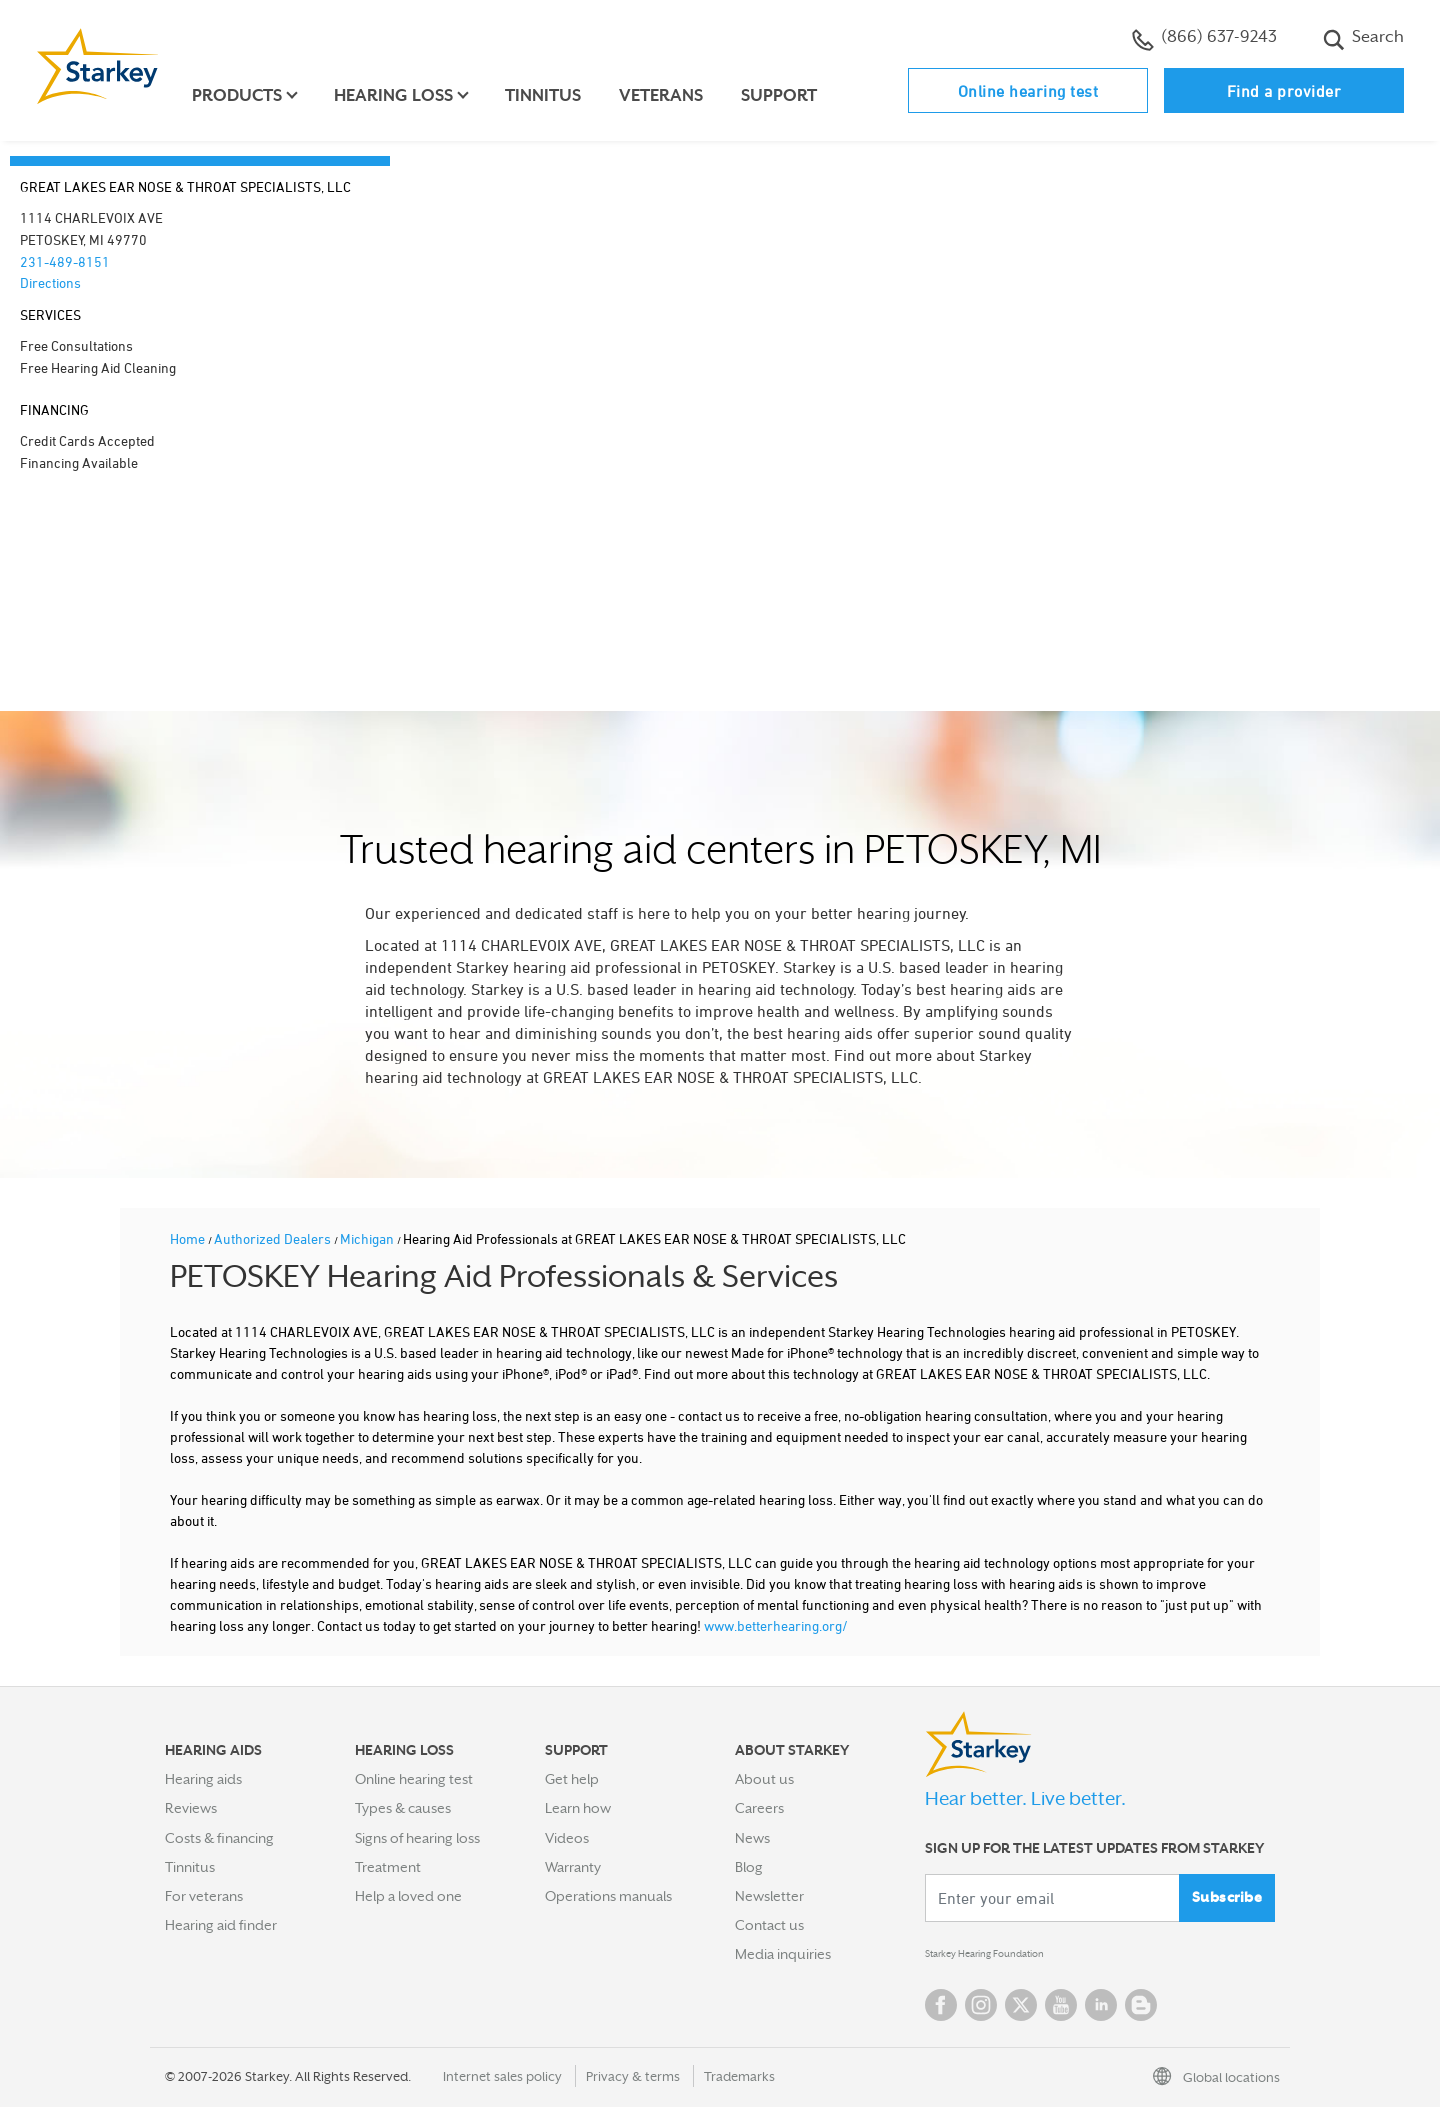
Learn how (578, 1808)
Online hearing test (1028, 91)
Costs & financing (219, 1838)
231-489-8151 (65, 261)
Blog (749, 1867)
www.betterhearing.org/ (776, 1625)
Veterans (672, 95)
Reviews (191, 1808)
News (752, 1838)
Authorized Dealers (274, 1238)
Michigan (368, 1238)
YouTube (1061, 2012)
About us (764, 1779)
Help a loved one (408, 1896)
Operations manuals (608, 1896)
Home (189, 1238)
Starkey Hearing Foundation (1012, 1958)
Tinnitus (554, 95)
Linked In (1101, 2012)
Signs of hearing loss (417, 1838)
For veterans (204, 1896)
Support (790, 95)
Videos (567, 1838)
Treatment (388, 1867)
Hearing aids (203, 1779)
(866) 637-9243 (1204, 39)
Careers (759, 1808)
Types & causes (403, 1808)
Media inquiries (783, 1954)
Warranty (573, 1867)
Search (1363, 39)
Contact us (769, 1925)
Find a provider (1284, 91)
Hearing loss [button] (404, 95)
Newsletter (769, 1896)
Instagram (981, 2012)
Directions (50, 282)
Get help (572, 1779)
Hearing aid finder (221, 1925)
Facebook (941, 2012)
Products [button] (248, 95)
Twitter (1021, 2012)
